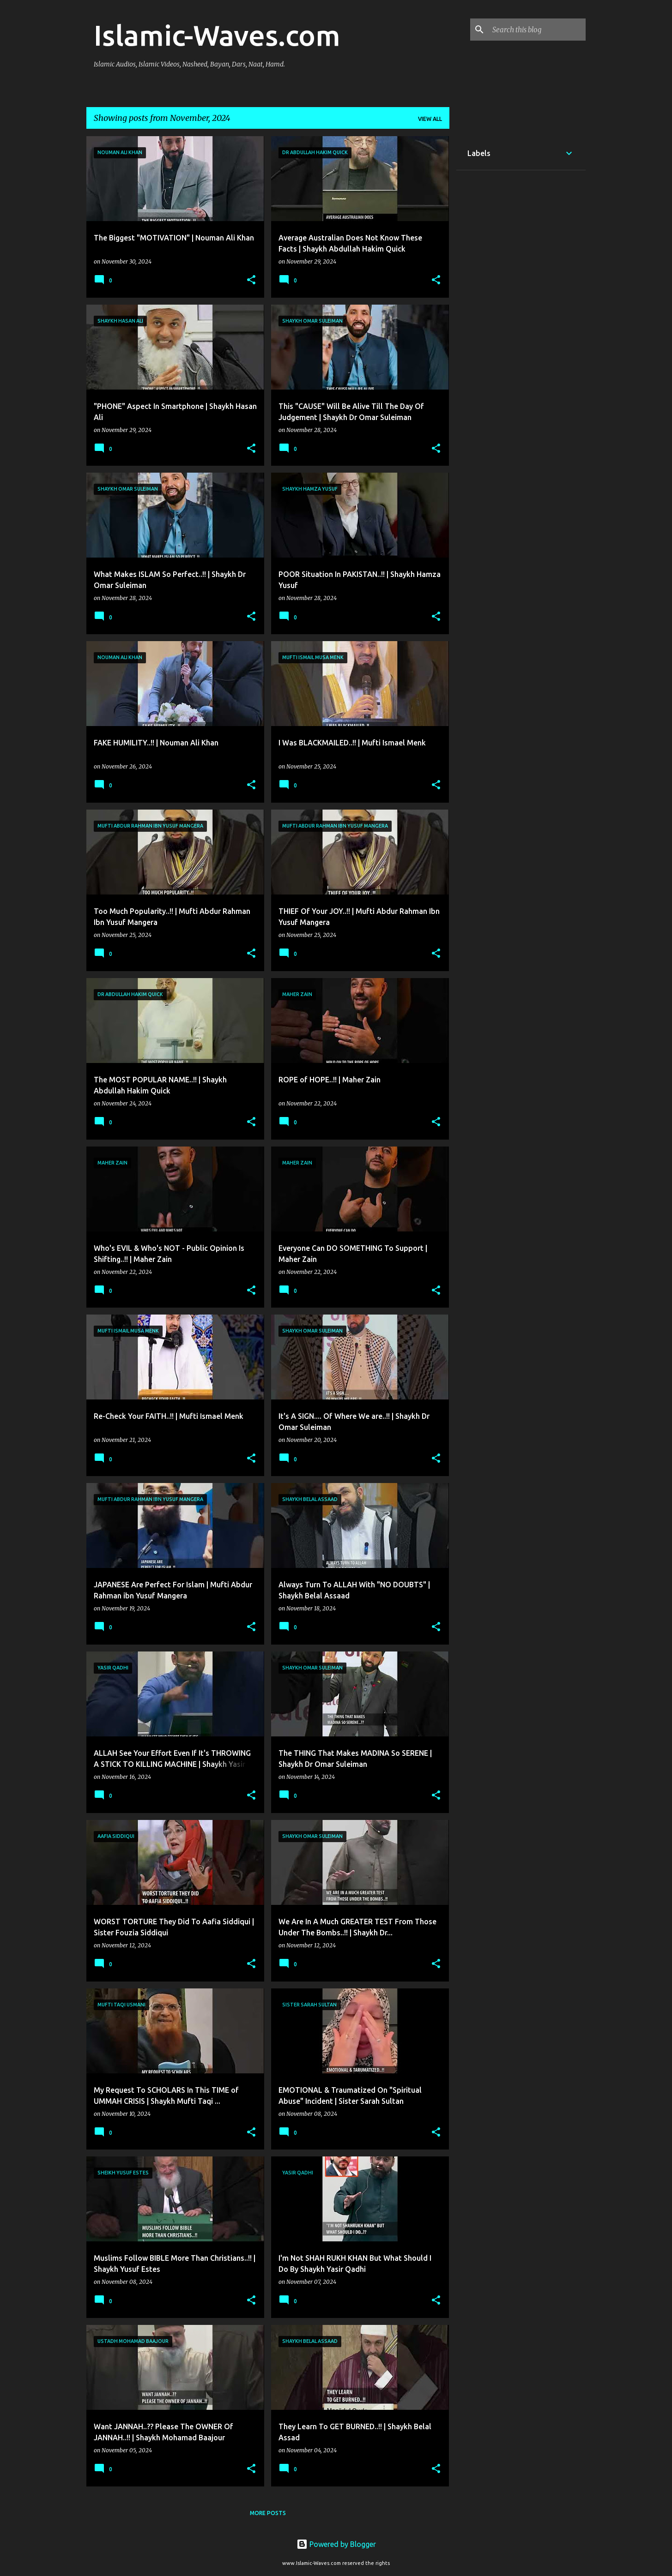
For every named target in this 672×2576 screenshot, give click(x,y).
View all (430, 119)
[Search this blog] (537, 29)
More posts (268, 2513)
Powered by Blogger (336, 2544)
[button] (251, 280)
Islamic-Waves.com (217, 35)
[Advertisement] (521, 319)
